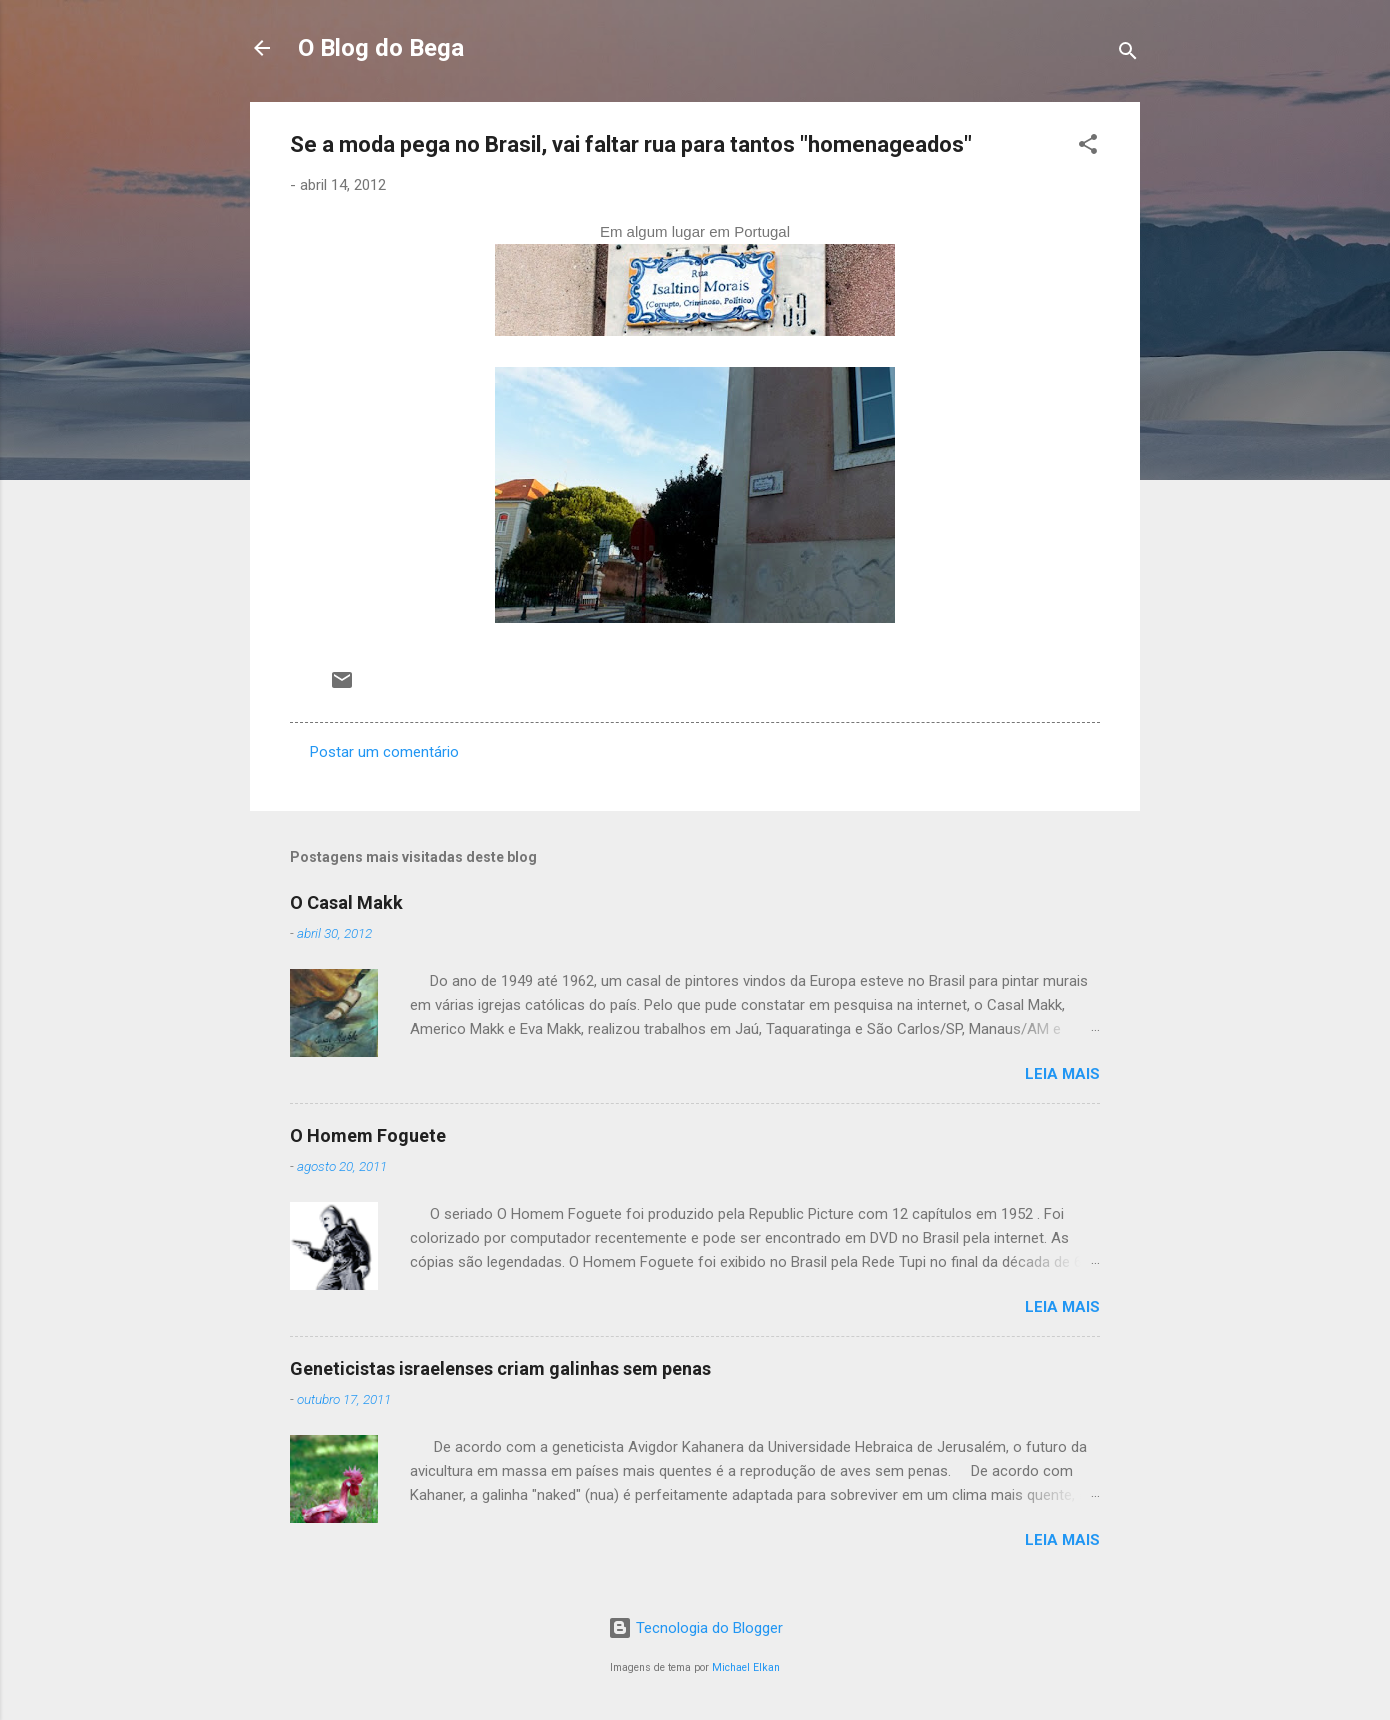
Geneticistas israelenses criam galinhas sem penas (500, 1368)
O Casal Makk (346, 902)
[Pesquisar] (1128, 54)
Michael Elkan (746, 1667)
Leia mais (1062, 1074)
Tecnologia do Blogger (695, 1628)
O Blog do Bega (381, 48)
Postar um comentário (384, 752)
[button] (1088, 147)
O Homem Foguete (368, 1135)
